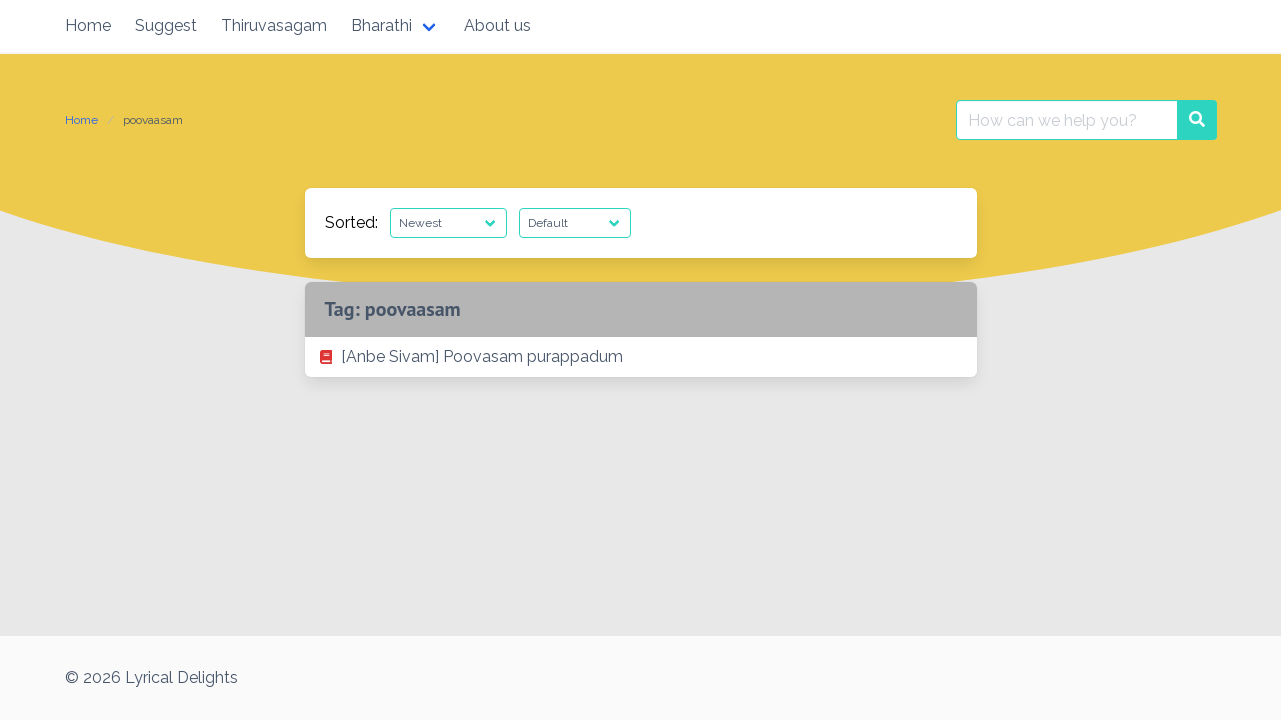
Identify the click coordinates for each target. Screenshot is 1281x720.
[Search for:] (1067, 120)
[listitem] (641, 357)
